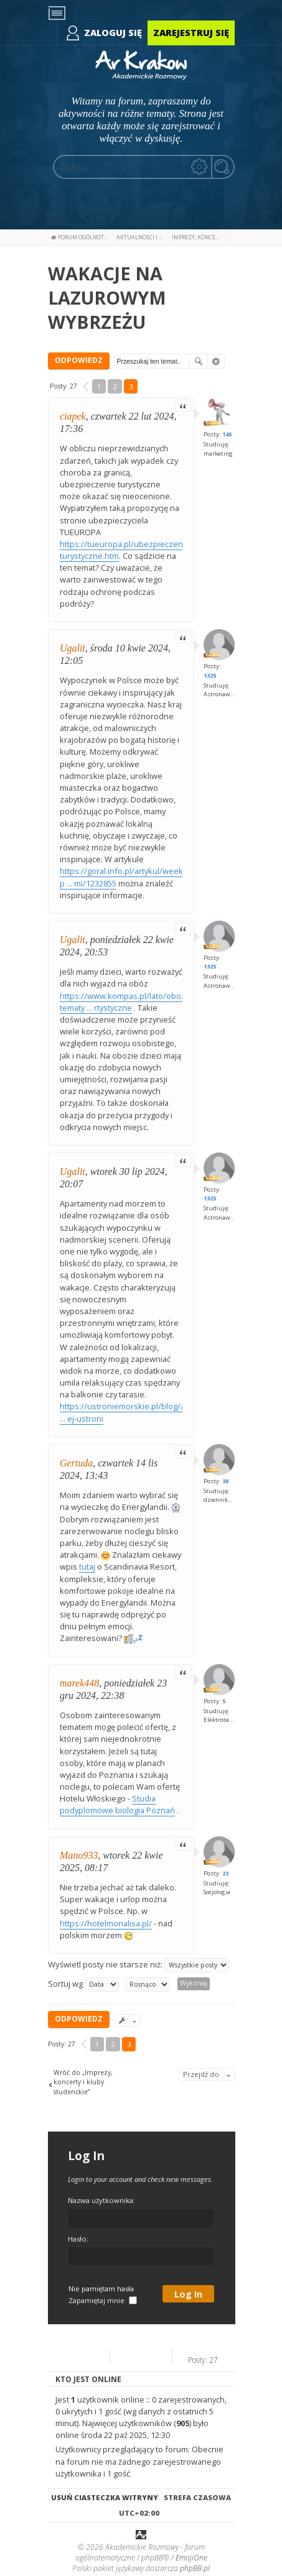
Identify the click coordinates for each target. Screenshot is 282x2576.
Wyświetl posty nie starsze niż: (139, 1965)
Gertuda (76, 1463)
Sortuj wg (84, 1984)
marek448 (79, 1683)
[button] (86, 387)
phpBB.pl (195, 2568)
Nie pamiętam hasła (101, 2288)
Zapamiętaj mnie (102, 2300)
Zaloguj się (113, 33)
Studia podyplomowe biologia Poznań (117, 1804)
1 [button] (99, 386)
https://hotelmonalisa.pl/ (106, 1923)
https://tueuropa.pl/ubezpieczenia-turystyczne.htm (126, 549)
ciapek (73, 416)
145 (227, 434)
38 (225, 1481)
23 (225, 1873)
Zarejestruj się (191, 33)
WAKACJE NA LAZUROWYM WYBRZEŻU (107, 297)
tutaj (87, 1566)
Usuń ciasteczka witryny (104, 2497)
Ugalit (72, 648)
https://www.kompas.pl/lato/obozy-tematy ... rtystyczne (126, 1001)
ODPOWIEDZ (79, 360)
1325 (210, 675)
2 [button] (114, 386)
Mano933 (79, 1855)
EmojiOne (191, 2557)
